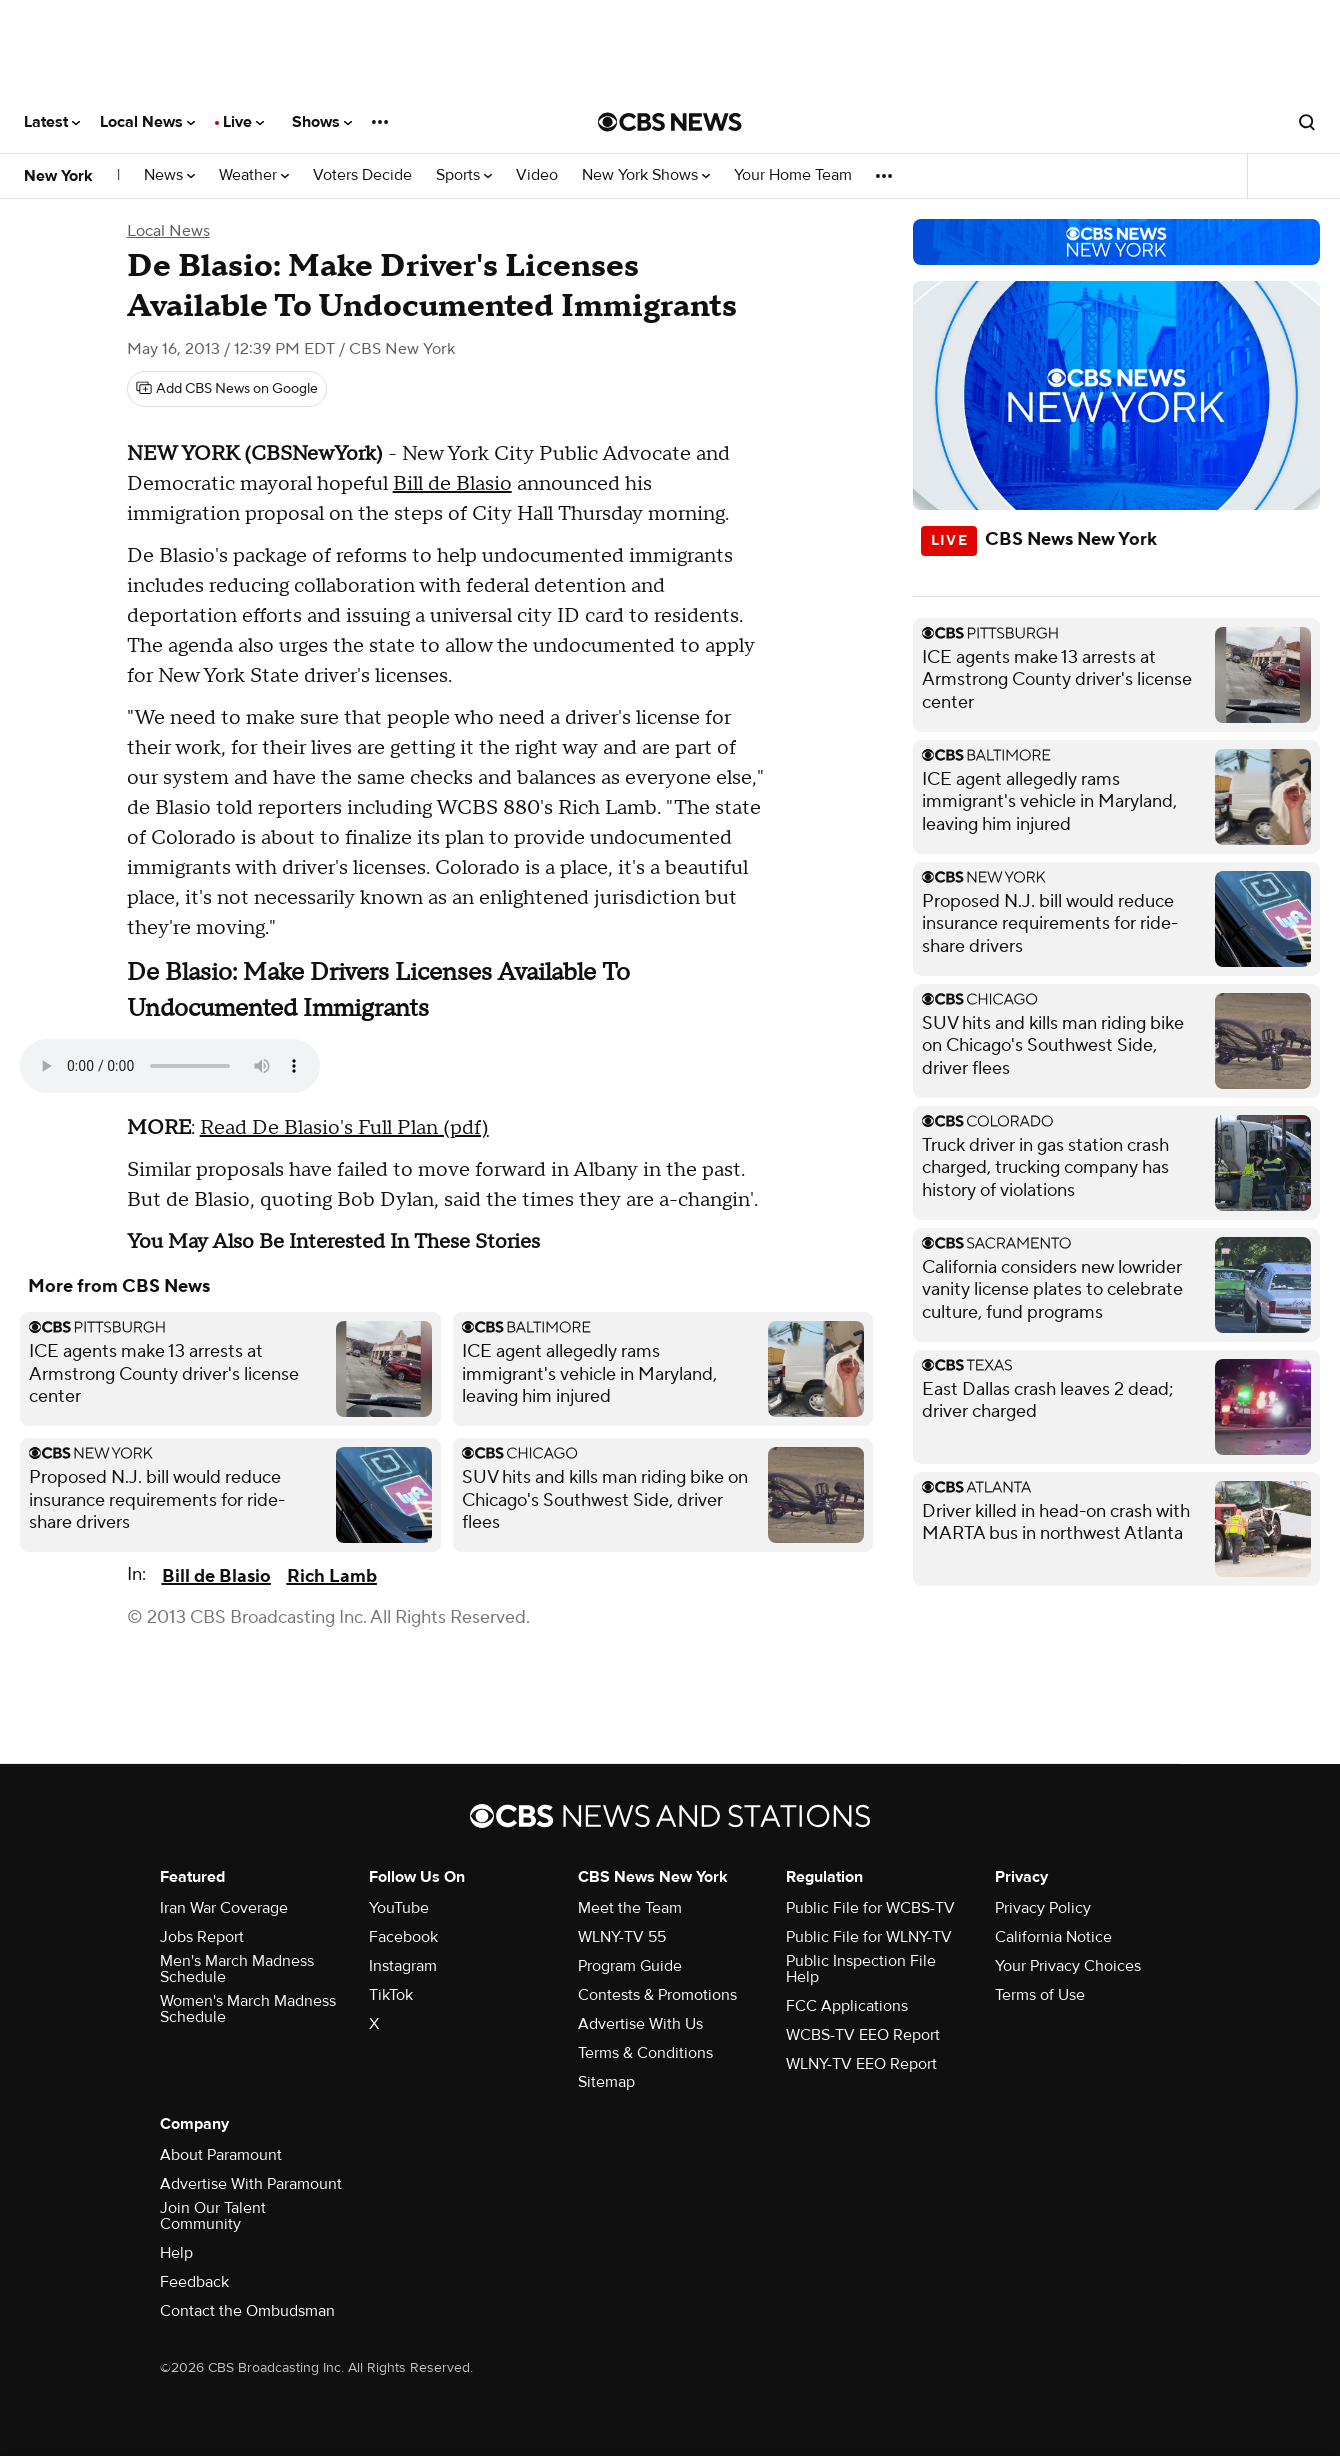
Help (176, 2253)
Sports (464, 175)
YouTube (399, 1908)
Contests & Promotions (657, 1995)
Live (243, 122)
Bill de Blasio (452, 484)
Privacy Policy (1043, 1908)
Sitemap (606, 2082)
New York (58, 176)
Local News (147, 122)
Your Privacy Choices (1068, 1966)
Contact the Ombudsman (247, 2311)
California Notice (1053, 1937)
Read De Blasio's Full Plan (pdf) (344, 1128)
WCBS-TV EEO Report (863, 2035)
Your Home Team (793, 175)
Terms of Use (1040, 1995)
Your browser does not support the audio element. (170, 1066)
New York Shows (646, 175)
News (169, 175)
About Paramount (221, 2155)
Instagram (403, 1966)
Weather (254, 175)
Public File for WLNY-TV (869, 1937)
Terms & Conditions (645, 2053)
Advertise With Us (640, 2024)
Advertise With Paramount (251, 2184)
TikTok (391, 1995)
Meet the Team (630, 1908)
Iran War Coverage (224, 1908)
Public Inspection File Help (861, 1969)
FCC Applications (847, 2006)
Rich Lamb (332, 1576)
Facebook (403, 1937)
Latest (52, 122)
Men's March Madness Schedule (237, 1969)
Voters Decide (362, 175)
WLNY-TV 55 (622, 1937)
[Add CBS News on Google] (227, 389)
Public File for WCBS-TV (870, 1908)
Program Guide (630, 1966)
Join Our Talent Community (213, 2216)
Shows (322, 122)
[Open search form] (1307, 122)
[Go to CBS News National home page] (670, 122)
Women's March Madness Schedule (248, 2009)
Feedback (194, 2282)
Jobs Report (202, 1937)
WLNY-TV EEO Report (861, 2064)
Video (537, 175)
